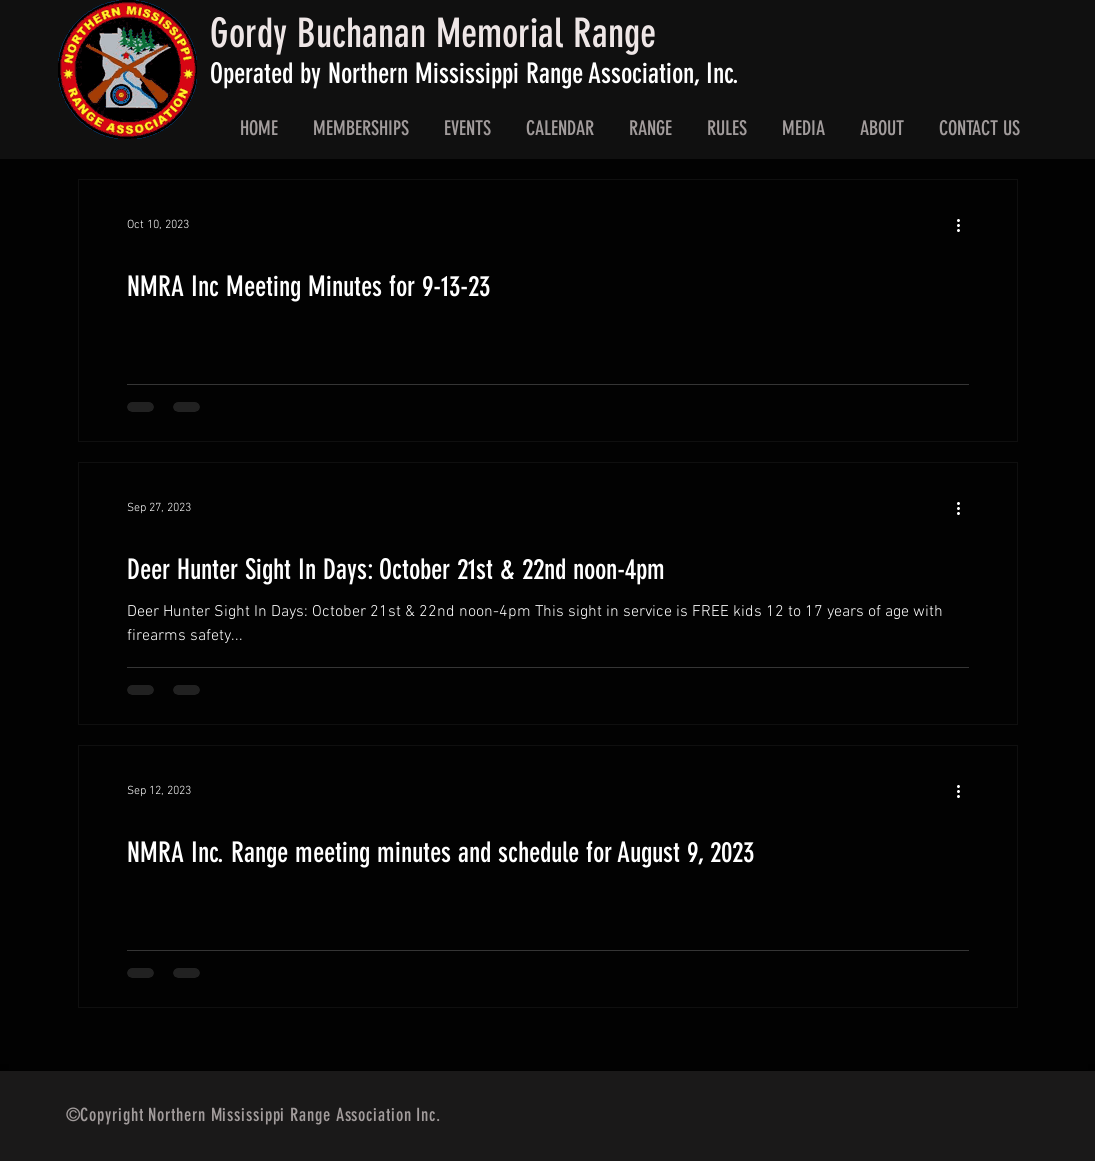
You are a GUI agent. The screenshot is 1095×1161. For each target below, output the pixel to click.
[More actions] (966, 225)
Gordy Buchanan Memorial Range (433, 33)
